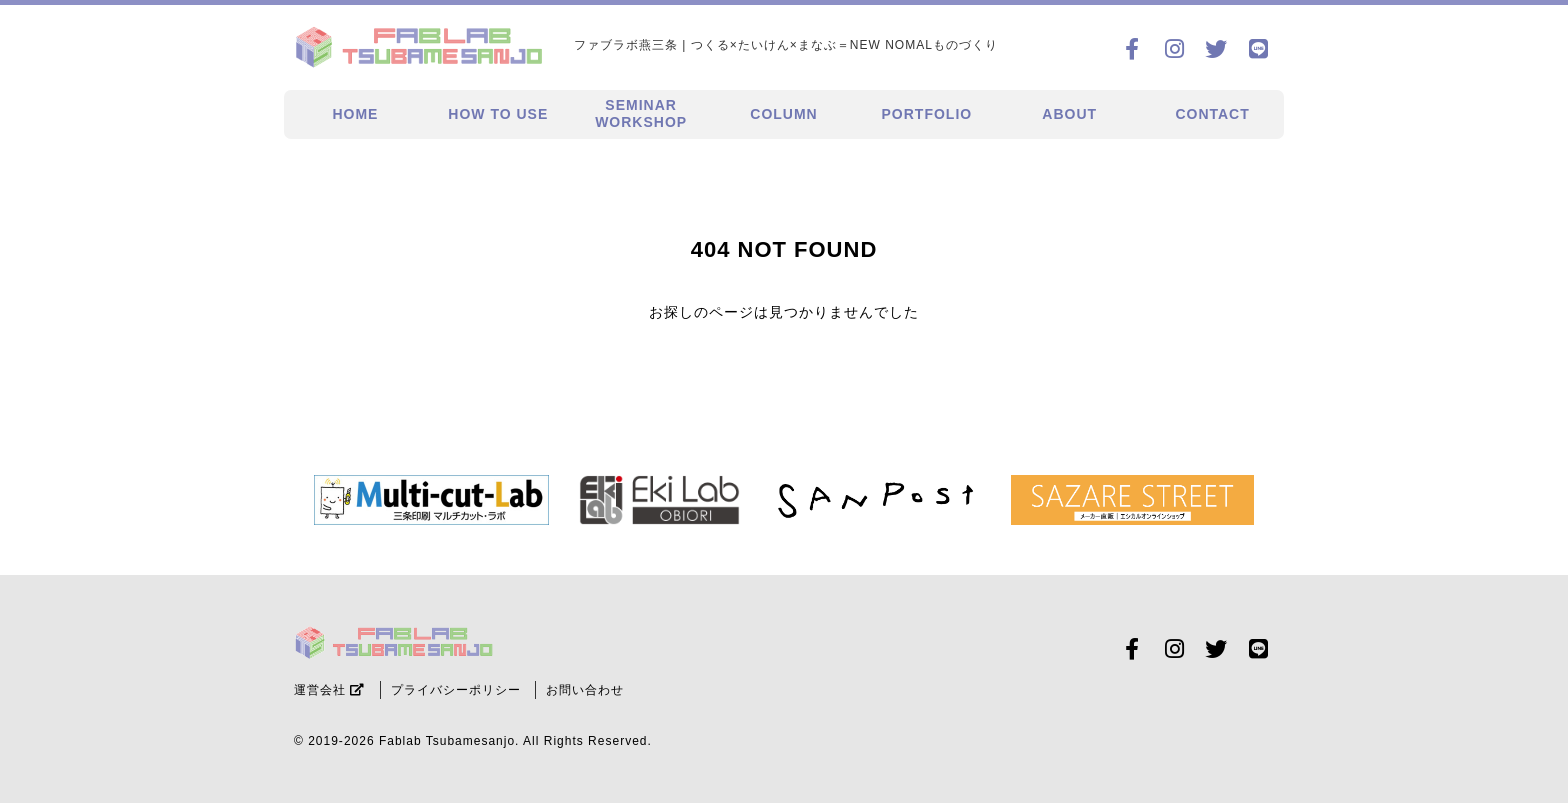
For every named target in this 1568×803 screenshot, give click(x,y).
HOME (355, 114)
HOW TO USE (498, 114)
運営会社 (329, 690)
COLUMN (783, 114)
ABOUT (1069, 114)
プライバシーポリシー (456, 690)
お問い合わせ (585, 690)
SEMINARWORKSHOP (641, 113)
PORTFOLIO (927, 114)
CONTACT (1212, 114)
